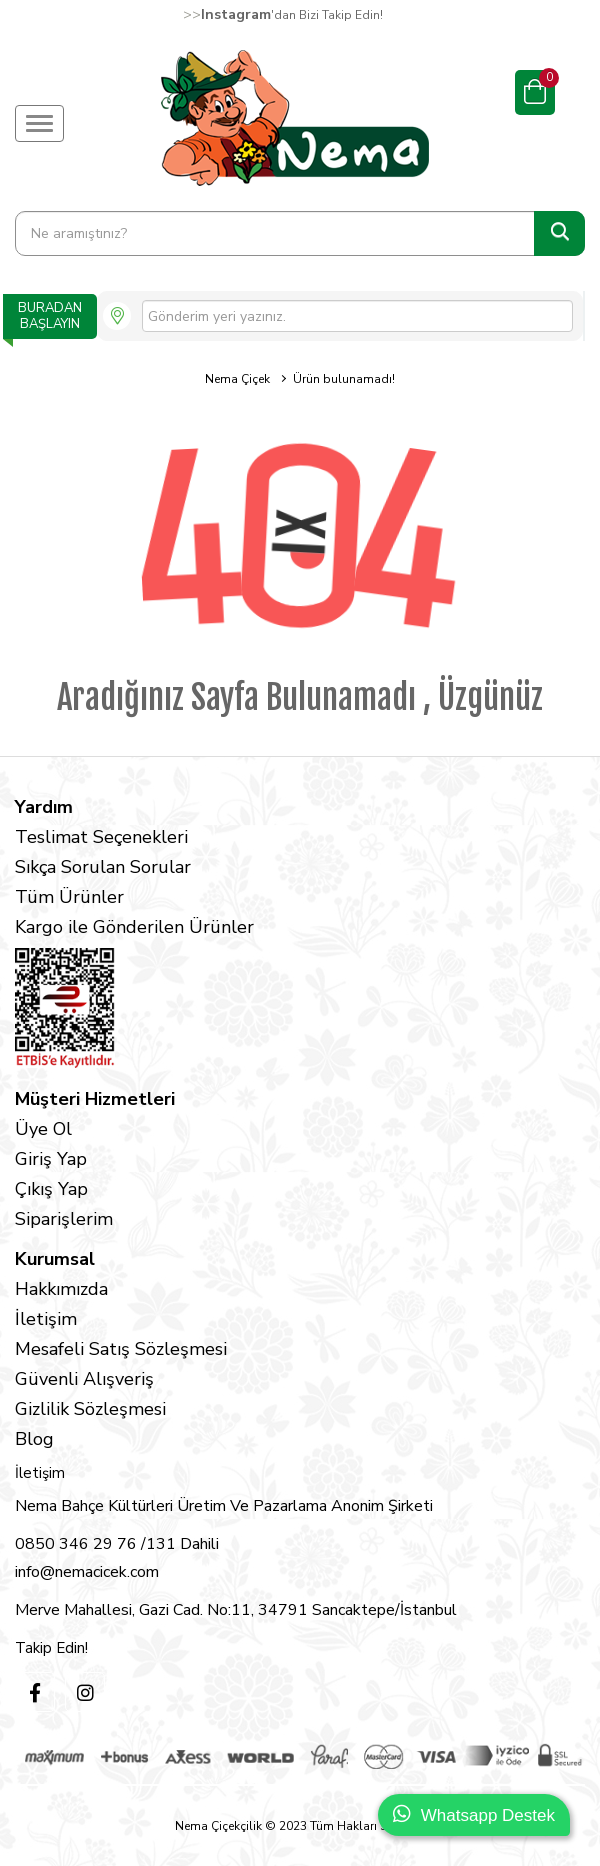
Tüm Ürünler (69, 897)
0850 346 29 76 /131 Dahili (117, 1544)
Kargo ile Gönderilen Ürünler (134, 927)
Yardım (44, 807)
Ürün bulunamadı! (344, 379)
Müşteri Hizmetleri (95, 1099)
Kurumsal (55, 1259)
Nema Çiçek (237, 379)
